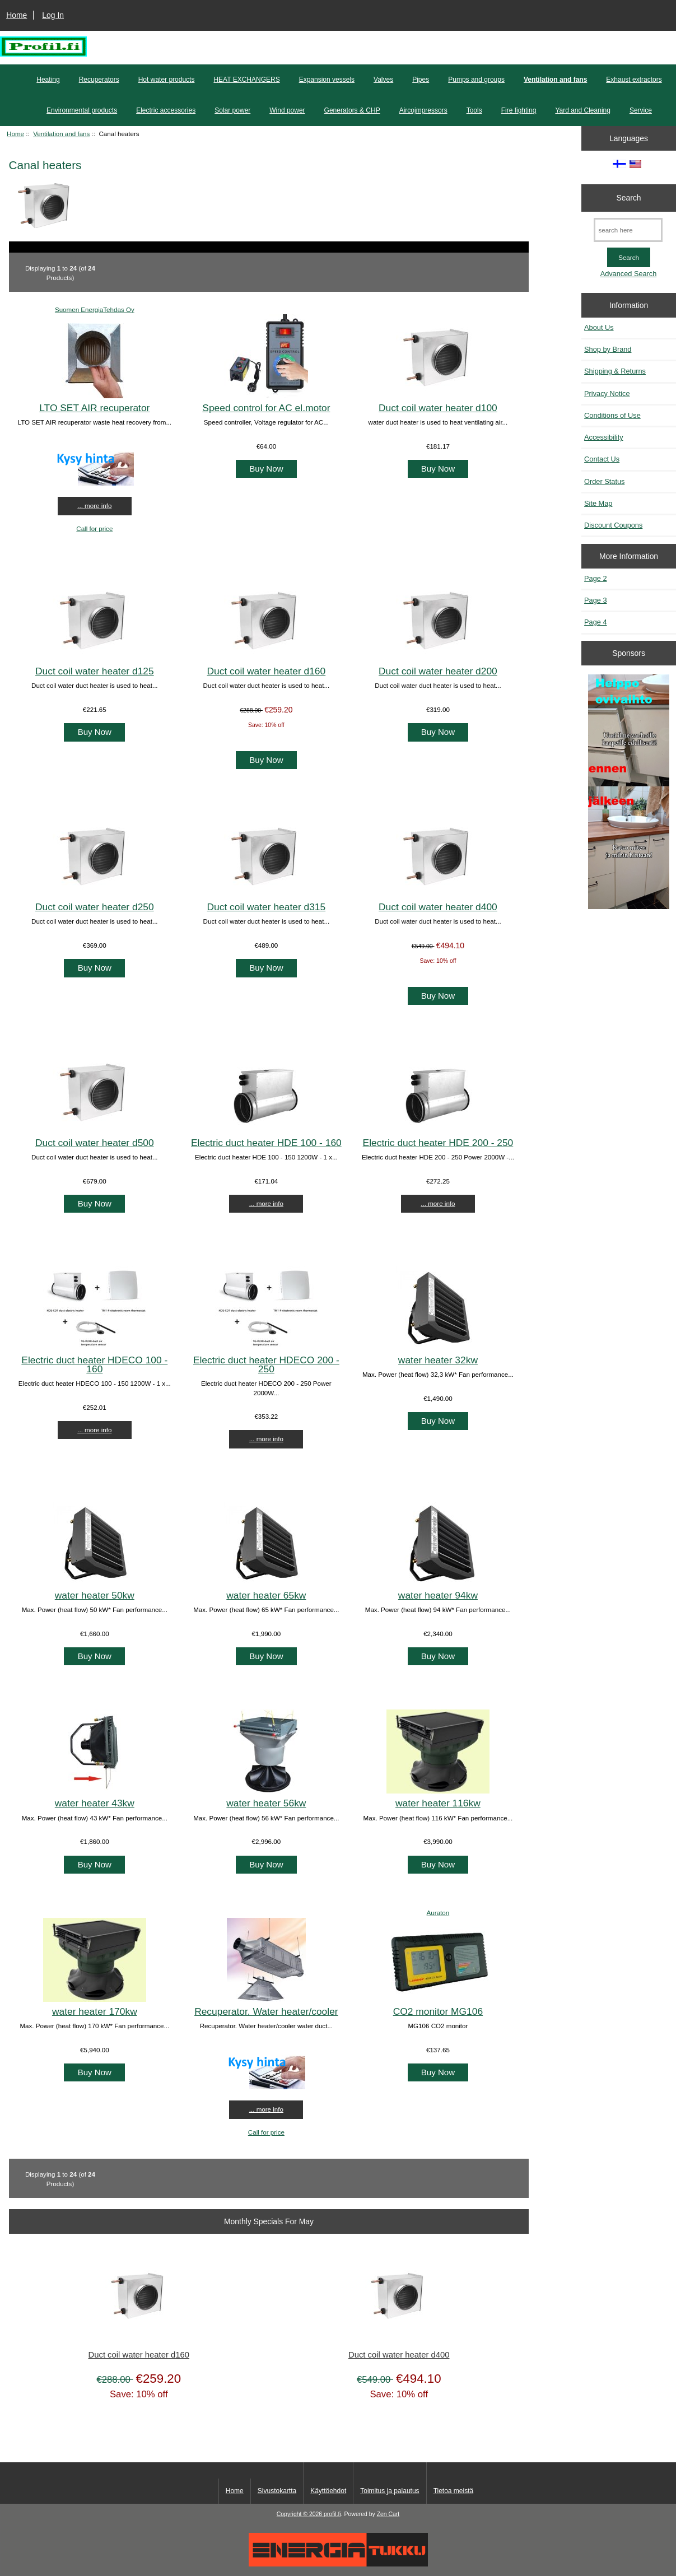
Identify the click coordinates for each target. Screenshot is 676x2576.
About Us (598, 327)
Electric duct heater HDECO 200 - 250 (266, 1364)
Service (641, 110)
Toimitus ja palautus (389, 2491)
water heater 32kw (438, 1360)
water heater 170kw (94, 2011)
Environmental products (81, 110)
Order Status (604, 481)
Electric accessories (165, 110)
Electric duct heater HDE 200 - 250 (438, 1142)
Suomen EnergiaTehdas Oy (94, 309)
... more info (94, 505)
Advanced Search (628, 273)
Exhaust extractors (633, 79)
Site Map (598, 503)
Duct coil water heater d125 (94, 671)
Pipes (420, 79)
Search (629, 197)
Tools (474, 110)
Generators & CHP (352, 110)
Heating (47, 79)
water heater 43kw (94, 1803)
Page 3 (595, 600)
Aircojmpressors (423, 110)
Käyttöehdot (328, 2491)
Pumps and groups (476, 79)
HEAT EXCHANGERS (246, 79)
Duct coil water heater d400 (438, 906)
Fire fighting (519, 110)
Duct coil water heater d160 (266, 671)
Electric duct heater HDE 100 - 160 (266, 1142)
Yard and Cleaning (582, 110)
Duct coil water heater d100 (438, 407)
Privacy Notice (607, 393)
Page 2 (595, 578)
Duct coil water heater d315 (266, 906)
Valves (383, 79)
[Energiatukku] (338, 2564)
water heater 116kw (438, 1803)
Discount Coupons (613, 525)
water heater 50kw (94, 1595)
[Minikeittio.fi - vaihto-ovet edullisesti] (629, 793)
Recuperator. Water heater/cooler (266, 2011)
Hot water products (166, 79)
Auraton (438, 1912)
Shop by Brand (607, 349)
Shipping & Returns (615, 371)
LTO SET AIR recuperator (94, 407)
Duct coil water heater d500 (94, 1142)
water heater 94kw (438, 1595)
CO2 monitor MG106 (438, 2011)
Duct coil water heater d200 (438, 671)
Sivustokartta (277, 2491)
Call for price (94, 528)
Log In (53, 15)
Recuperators (99, 79)
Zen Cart (388, 2514)
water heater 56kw (266, 1803)
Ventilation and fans (61, 133)
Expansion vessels (327, 79)
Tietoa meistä (453, 2491)
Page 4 (595, 622)
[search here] (628, 230)
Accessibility (603, 437)
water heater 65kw (266, 1595)
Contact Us (601, 459)
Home (16, 15)
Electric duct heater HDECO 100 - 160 (94, 1364)
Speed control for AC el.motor (266, 407)
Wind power (287, 110)
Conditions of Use (612, 415)
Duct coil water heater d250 (94, 906)
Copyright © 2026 (300, 2514)
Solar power (232, 110)
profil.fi (332, 2514)
